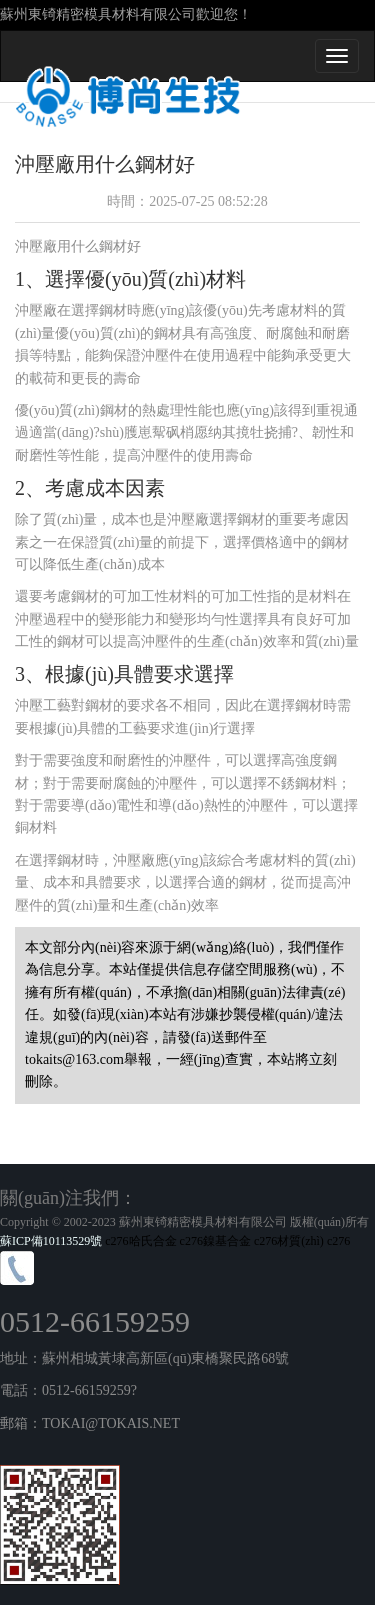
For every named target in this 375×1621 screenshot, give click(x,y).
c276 (338, 1241)
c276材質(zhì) (289, 1241)
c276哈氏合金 (140, 1241)
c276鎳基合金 (215, 1241)
